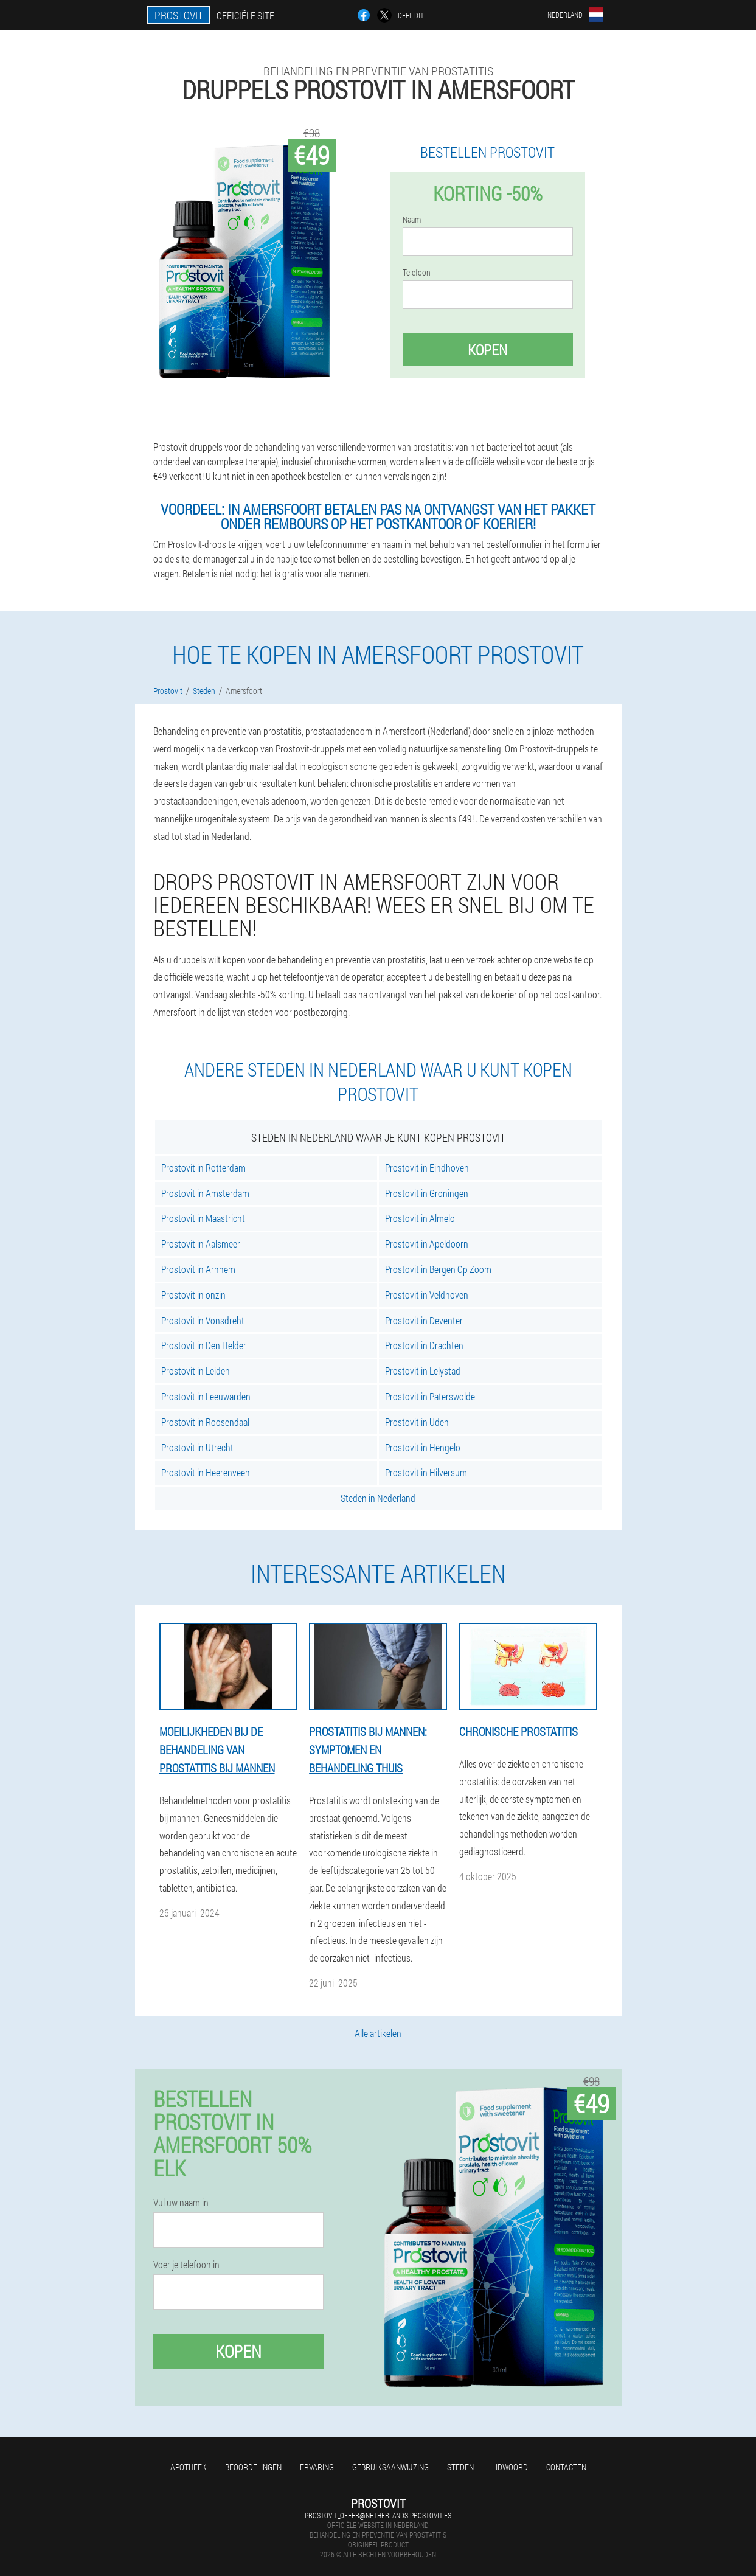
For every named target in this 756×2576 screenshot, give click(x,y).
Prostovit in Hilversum (426, 1472)
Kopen (487, 349)
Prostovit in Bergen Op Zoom (438, 1269)
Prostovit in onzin (193, 1294)
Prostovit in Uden (417, 1421)
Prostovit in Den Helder (203, 1345)
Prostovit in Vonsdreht (202, 1320)
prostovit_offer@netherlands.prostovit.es (378, 2515)
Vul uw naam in (181, 2202)
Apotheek (188, 2467)
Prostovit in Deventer (424, 1320)
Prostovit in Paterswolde (430, 1396)
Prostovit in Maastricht (203, 1218)
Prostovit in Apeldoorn (426, 1243)
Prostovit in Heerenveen (205, 1472)
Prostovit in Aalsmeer (200, 1243)
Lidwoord (510, 2467)
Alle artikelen (378, 2033)
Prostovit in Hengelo (422, 1447)
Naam (412, 219)
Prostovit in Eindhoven (427, 1167)
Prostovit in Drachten (424, 1345)
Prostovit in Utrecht (197, 1447)
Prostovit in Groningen (426, 1193)
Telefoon (417, 272)
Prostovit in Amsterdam (205, 1193)
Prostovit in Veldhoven (426, 1294)
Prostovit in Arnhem (198, 1269)
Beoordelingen (253, 2467)
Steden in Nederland (378, 1497)
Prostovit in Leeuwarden (206, 1396)
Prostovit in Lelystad (422, 1370)
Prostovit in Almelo (420, 1218)
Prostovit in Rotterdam (203, 1167)
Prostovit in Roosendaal (205, 1421)
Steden (460, 2467)
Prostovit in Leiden (195, 1370)
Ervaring (317, 2467)
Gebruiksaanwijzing (390, 2467)
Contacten (566, 2467)
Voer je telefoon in (186, 2264)
